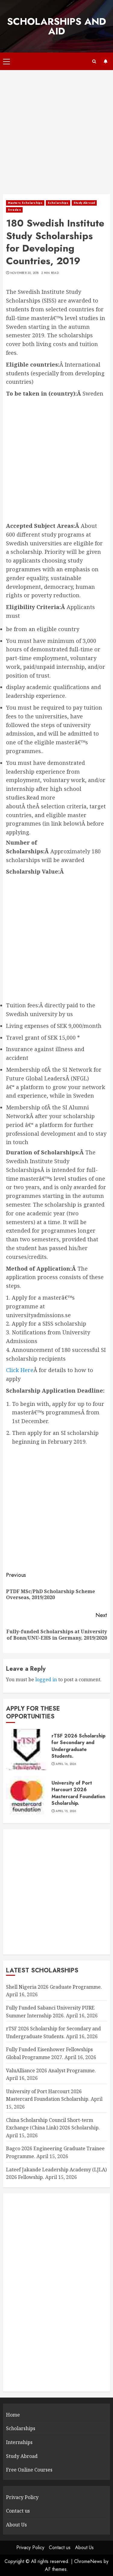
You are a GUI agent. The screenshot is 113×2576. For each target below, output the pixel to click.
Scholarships (58, 202)
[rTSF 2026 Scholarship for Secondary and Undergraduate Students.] (26, 1749)
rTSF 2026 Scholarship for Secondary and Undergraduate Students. (78, 1746)
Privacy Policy (22, 2497)
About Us (16, 2524)
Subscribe (105, 61)
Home (13, 2414)
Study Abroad (84, 202)
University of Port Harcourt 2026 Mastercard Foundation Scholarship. (78, 1793)
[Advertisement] (56, 135)
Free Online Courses (29, 2469)
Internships (19, 2442)
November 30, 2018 (24, 273)
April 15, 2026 (66, 1811)
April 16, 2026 (66, 1764)
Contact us (18, 2510)
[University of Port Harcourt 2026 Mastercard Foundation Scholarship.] (26, 1796)
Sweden (14, 209)
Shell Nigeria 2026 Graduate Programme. (54, 1987)
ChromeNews (88, 2561)
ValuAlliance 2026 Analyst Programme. (51, 2070)
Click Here (19, 1370)
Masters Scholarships (25, 202)
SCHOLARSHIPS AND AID (56, 26)
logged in (46, 1679)
